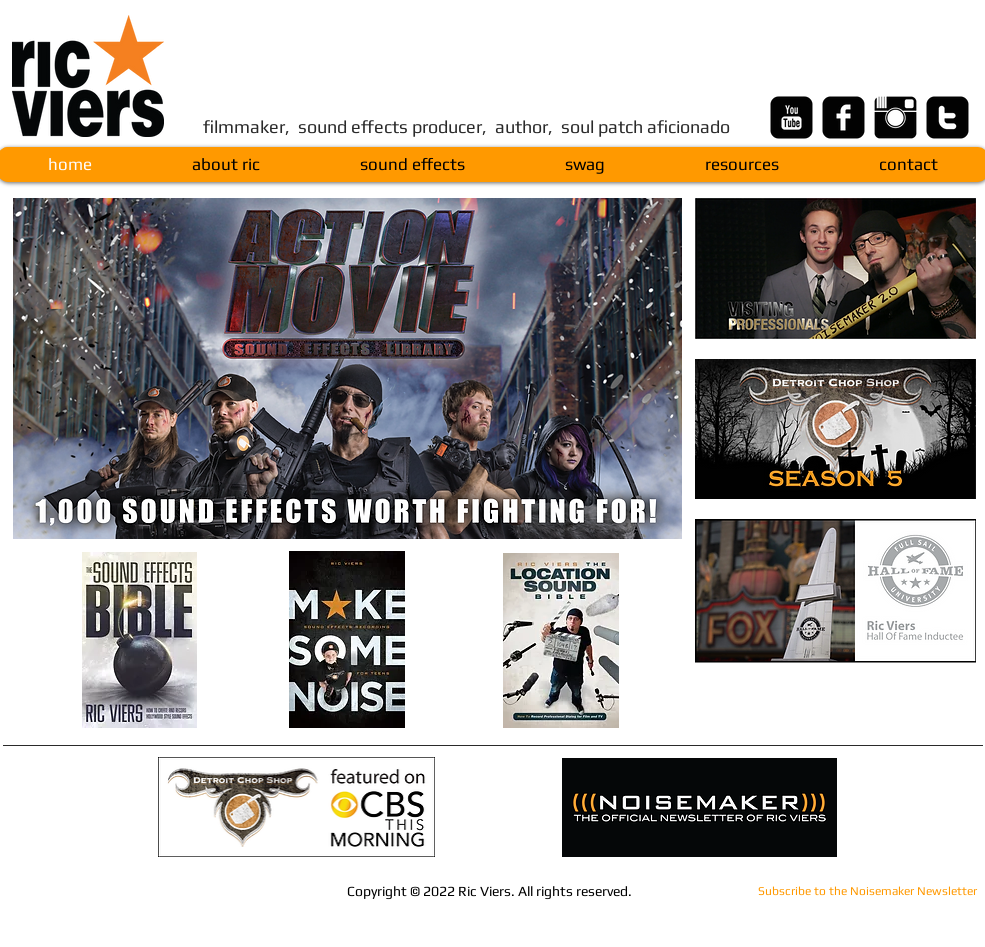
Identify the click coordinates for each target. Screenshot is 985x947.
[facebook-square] (843, 117)
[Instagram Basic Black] (895, 117)
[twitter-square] (947, 117)
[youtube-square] (791, 117)
